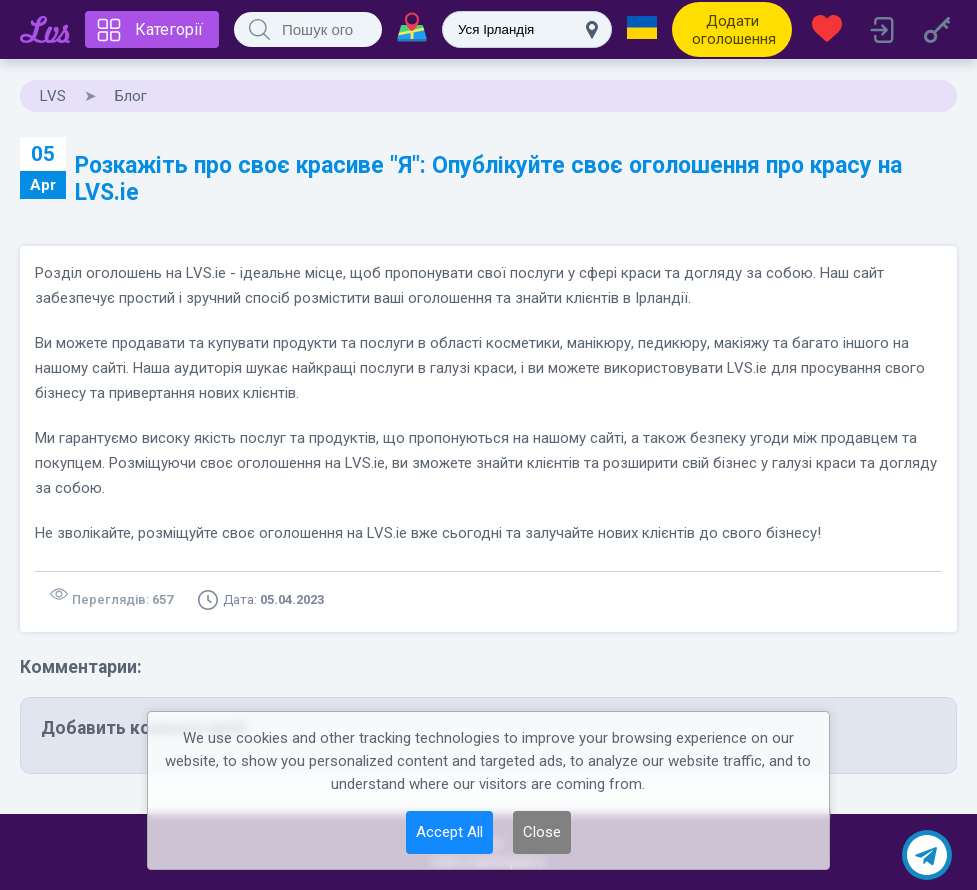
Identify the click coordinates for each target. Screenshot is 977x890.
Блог (131, 96)
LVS (53, 96)
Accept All (449, 832)
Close (542, 832)
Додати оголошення (734, 30)
